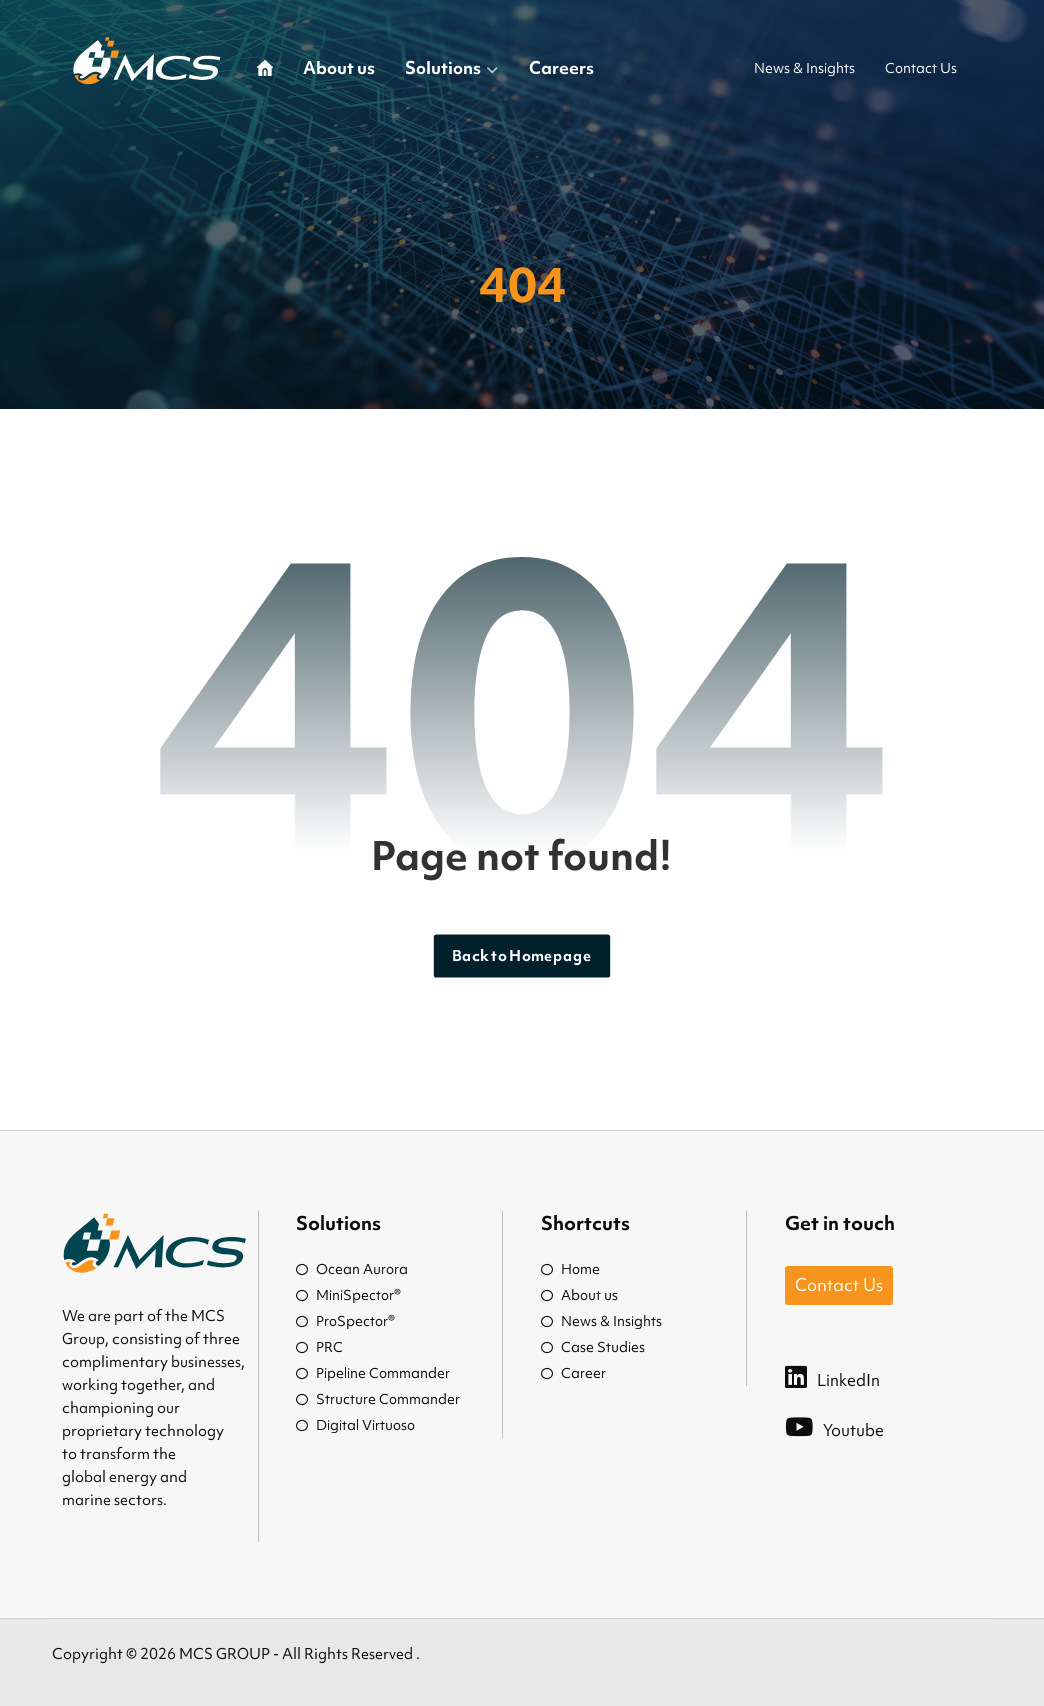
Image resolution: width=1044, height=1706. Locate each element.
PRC (319, 1347)
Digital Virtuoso (355, 1425)
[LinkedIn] (852, 1376)
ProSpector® (345, 1321)
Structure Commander (378, 1399)
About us (579, 1295)
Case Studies (593, 1347)
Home (570, 1269)
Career (573, 1373)
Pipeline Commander (373, 1373)
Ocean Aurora (352, 1269)
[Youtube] (854, 1426)
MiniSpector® (348, 1295)
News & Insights (601, 1321)
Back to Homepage (522, 955)
